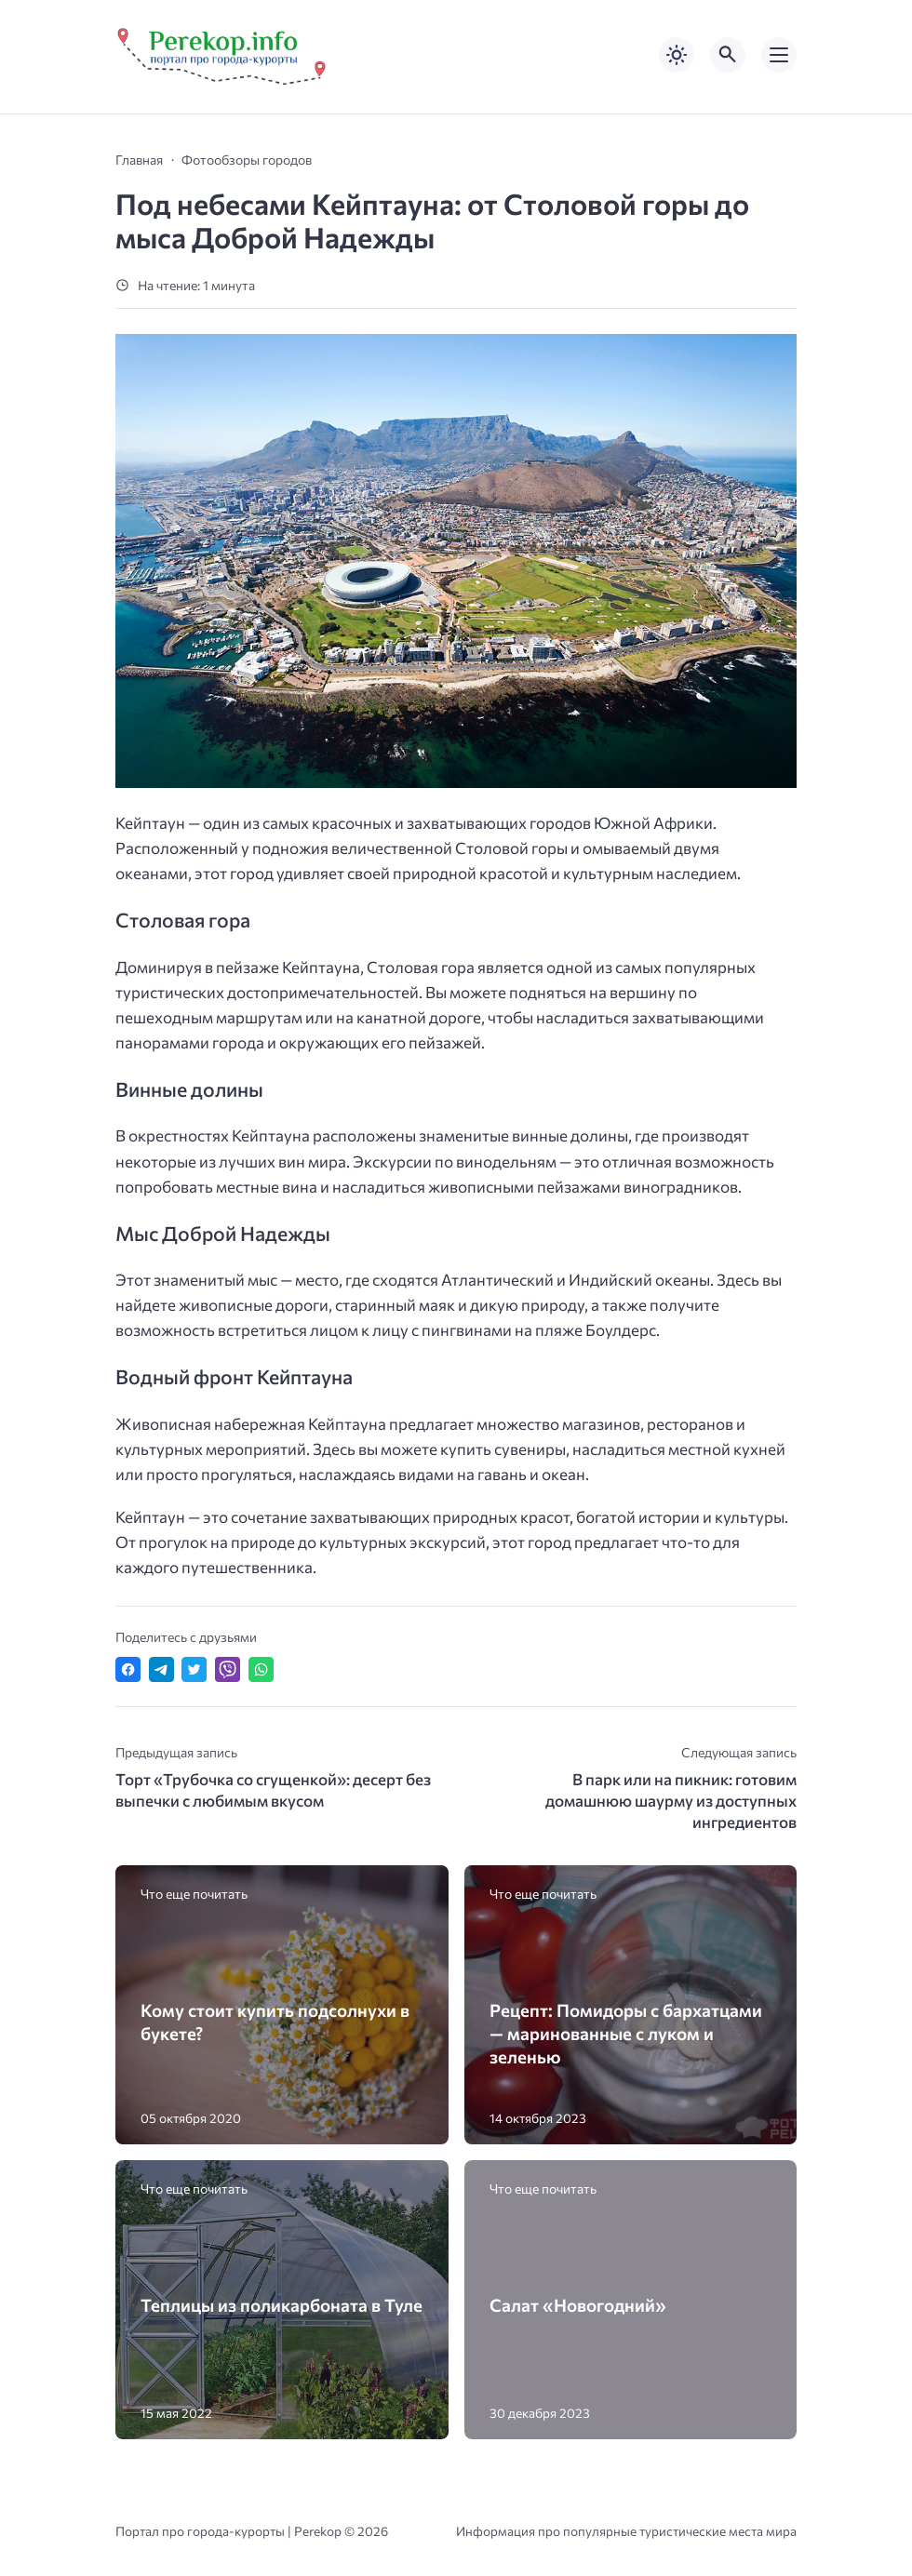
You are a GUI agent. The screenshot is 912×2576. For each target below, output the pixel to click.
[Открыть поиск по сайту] (727, 55)
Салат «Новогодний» (578, 2305)
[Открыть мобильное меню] (779, 55)
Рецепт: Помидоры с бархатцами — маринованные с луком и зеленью (626, 2033)
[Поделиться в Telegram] (161, 1669)
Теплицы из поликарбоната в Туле (281, 2305)
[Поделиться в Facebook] (128, 1669)
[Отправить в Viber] (227, 1669)
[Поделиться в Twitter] (194, 1669)
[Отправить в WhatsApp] (261, 1669)
